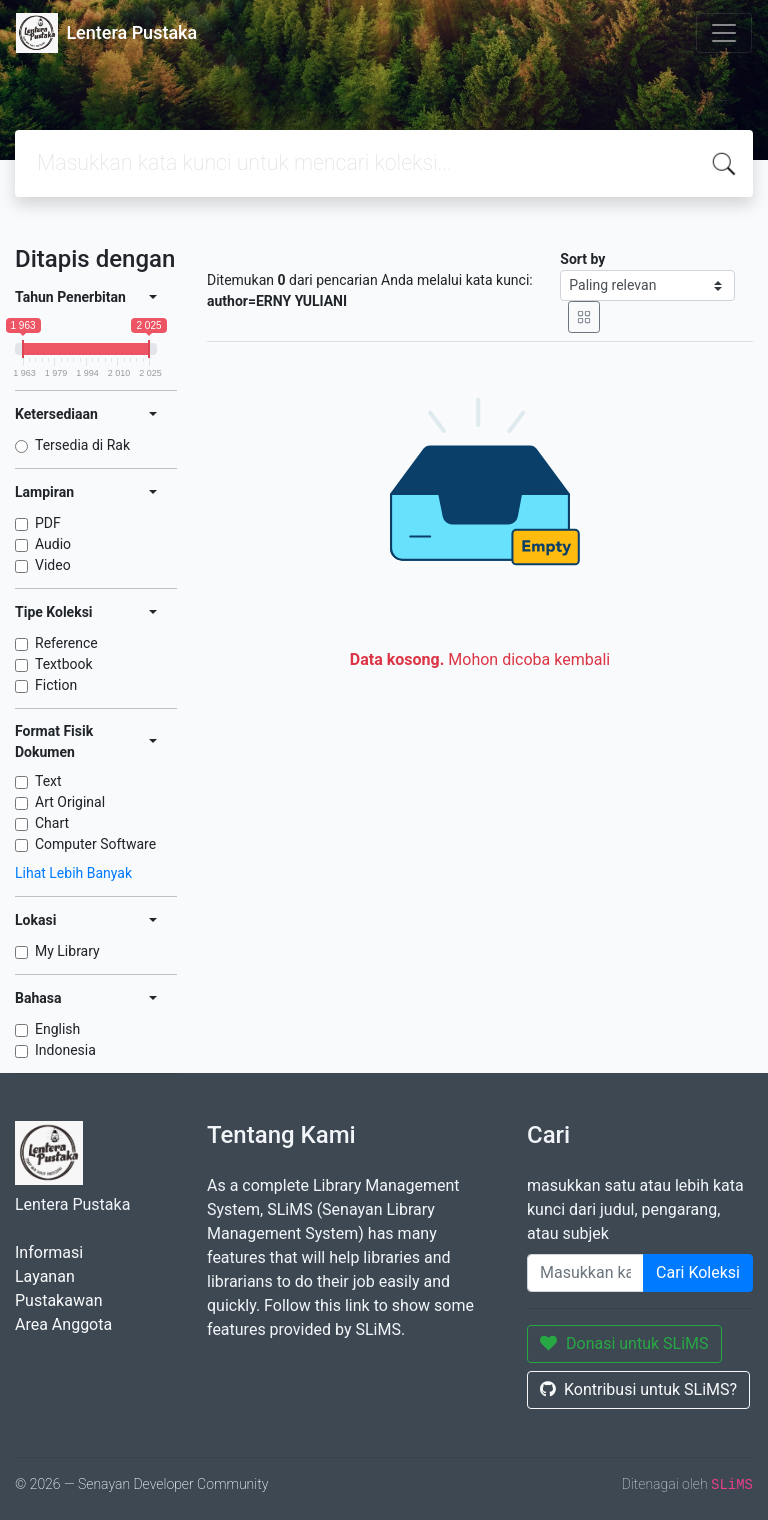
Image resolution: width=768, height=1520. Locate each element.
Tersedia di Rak (82, 445)
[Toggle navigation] (724, 33)
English (57, 1029)
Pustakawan (58, 1300)
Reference (66, 643)
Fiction (56, 685)
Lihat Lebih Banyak (73, 873)
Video (53, 565)
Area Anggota (63, 1324)
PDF (48, 523)
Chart (52, 823)
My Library (67, 951)
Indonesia (65, 1050)
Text (48, 781)
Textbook (64, 664)
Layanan (45, 1276)
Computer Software (95, 844)
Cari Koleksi (698, 1272)
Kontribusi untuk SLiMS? (638, 1389)
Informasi (49, 1252)
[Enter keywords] (585, 1273)
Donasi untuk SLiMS (624, 1343)
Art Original (70, 802)
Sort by (582, 259)
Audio (53, 544)
